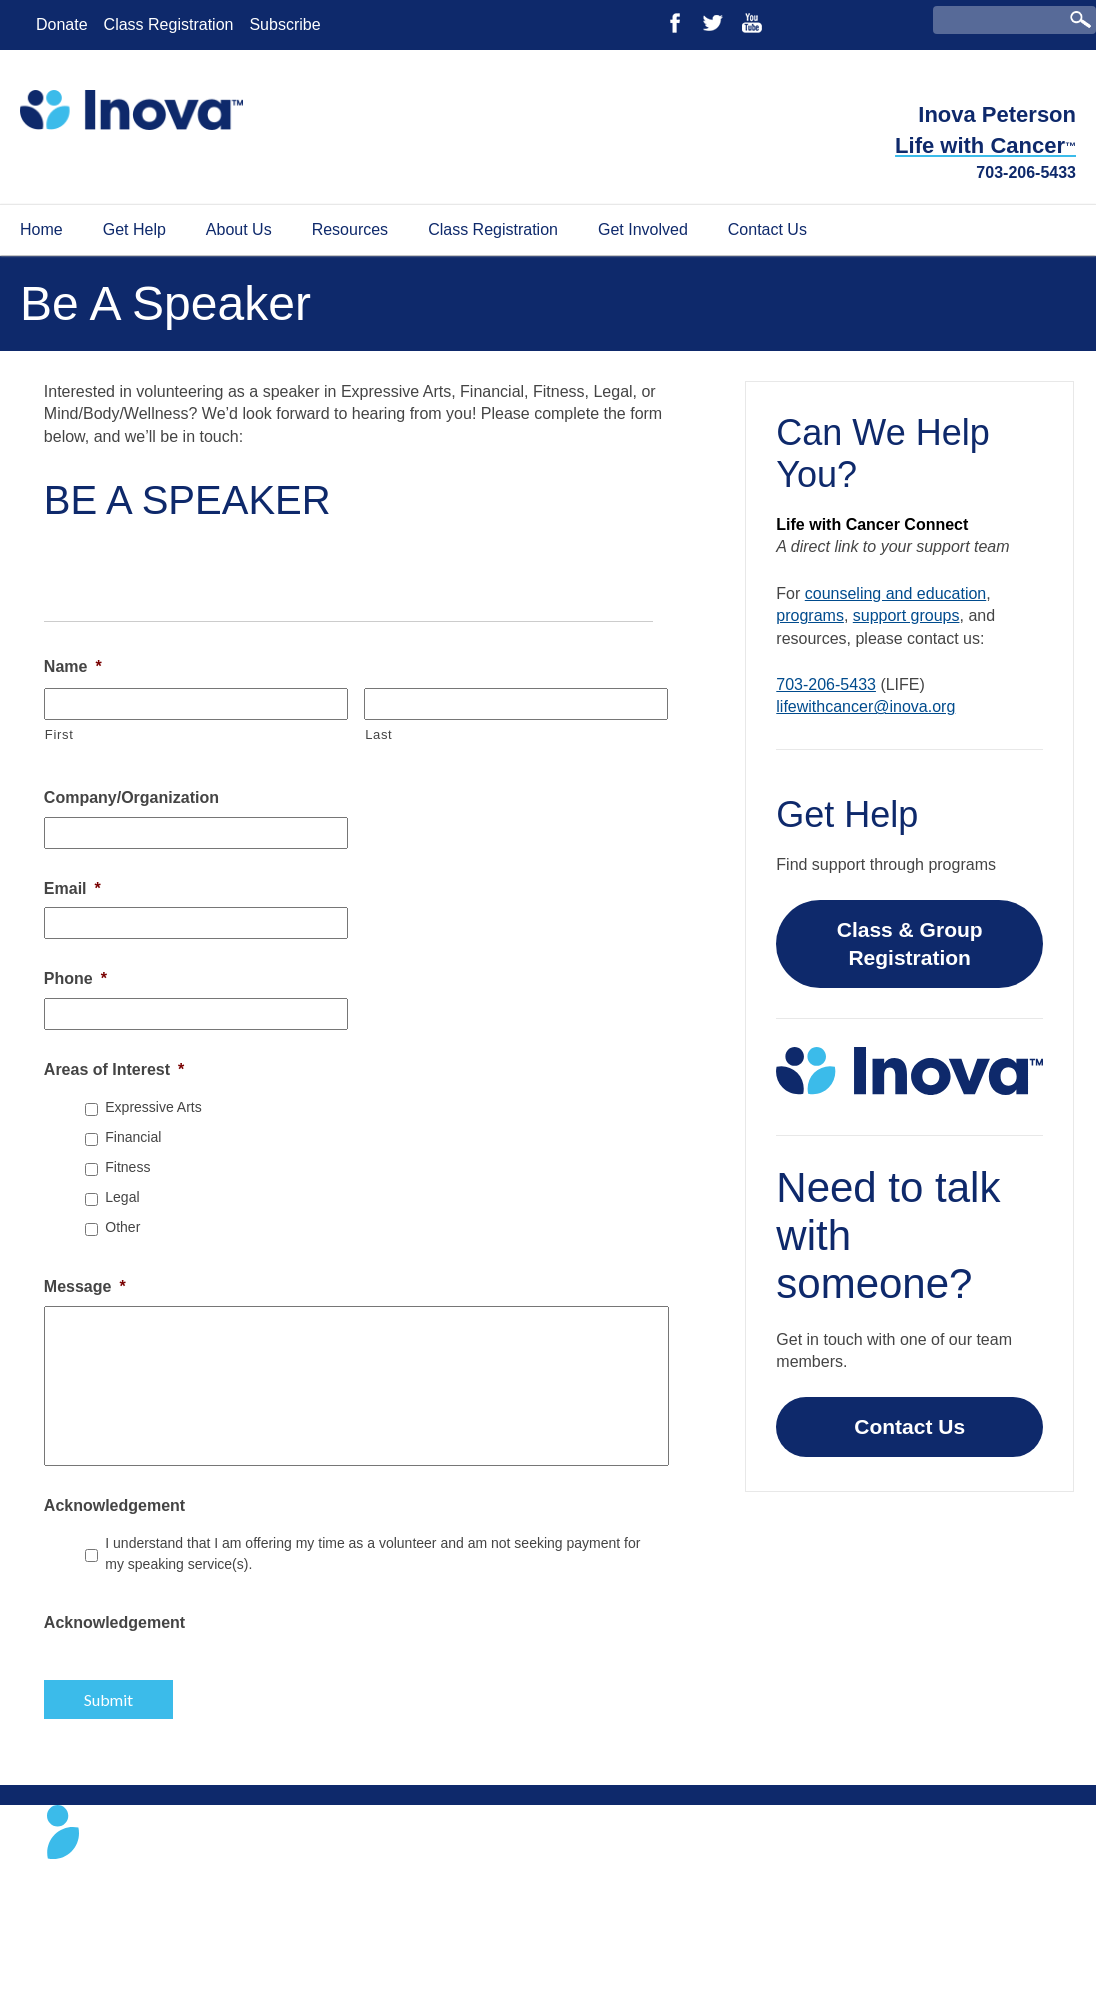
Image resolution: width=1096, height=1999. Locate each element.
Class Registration (169, 24)
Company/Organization (131, 797)
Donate (62, 24)
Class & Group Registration (910, 943)
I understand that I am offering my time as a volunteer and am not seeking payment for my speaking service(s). (372, 1553)
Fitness (127, 1167)
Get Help (134, 229)
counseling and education (895, 593)
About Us (239, 229)
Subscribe (284, 24)
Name (73, 666)
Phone (75, 978)
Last (378, 734)
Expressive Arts (153, 1107)
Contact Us (767, 229)
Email (72, 888)
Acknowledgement (114, 1505)
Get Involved (643, 229)
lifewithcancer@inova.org (865, 706)
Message (85, 1286)
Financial (133, 1137)
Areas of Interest (114, 1069)
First (59, 734)
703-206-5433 (1026, 172)
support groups (906, 615)
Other (122, 1227)
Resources (350, 229)
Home (41, 229)
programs (810, 615)
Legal (122, 1197)
